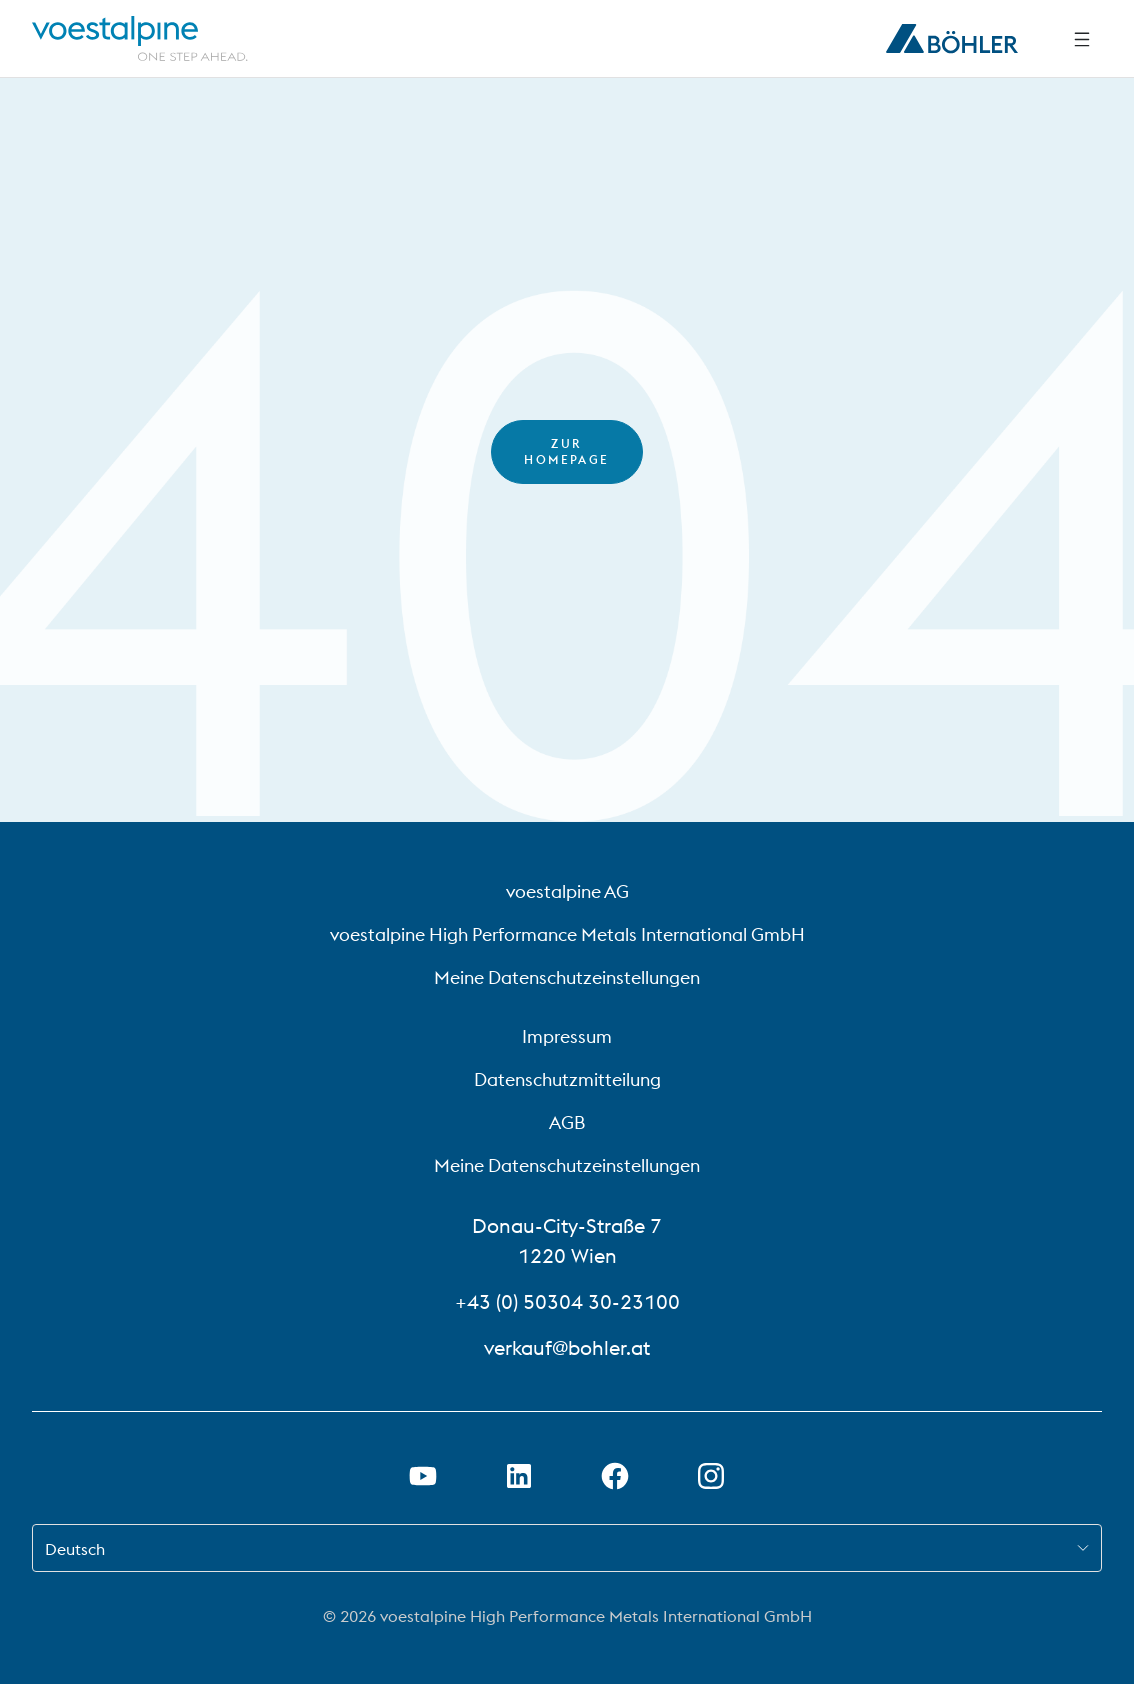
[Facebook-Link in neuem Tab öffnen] (615, 1476)
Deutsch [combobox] (75, 1549)
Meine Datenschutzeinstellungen (567, 977)
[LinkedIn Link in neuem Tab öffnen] (519, 1476)
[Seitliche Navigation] (1082, 39)
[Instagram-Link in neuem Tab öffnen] (711, 1476)
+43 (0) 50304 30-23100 (567, 1301)
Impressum (567, 1036)
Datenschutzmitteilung (567, 1079)
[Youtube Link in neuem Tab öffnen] (423, 1476)
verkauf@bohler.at (567, 1347)
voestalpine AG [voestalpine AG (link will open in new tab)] (567, 891)
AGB (567, 1122)
